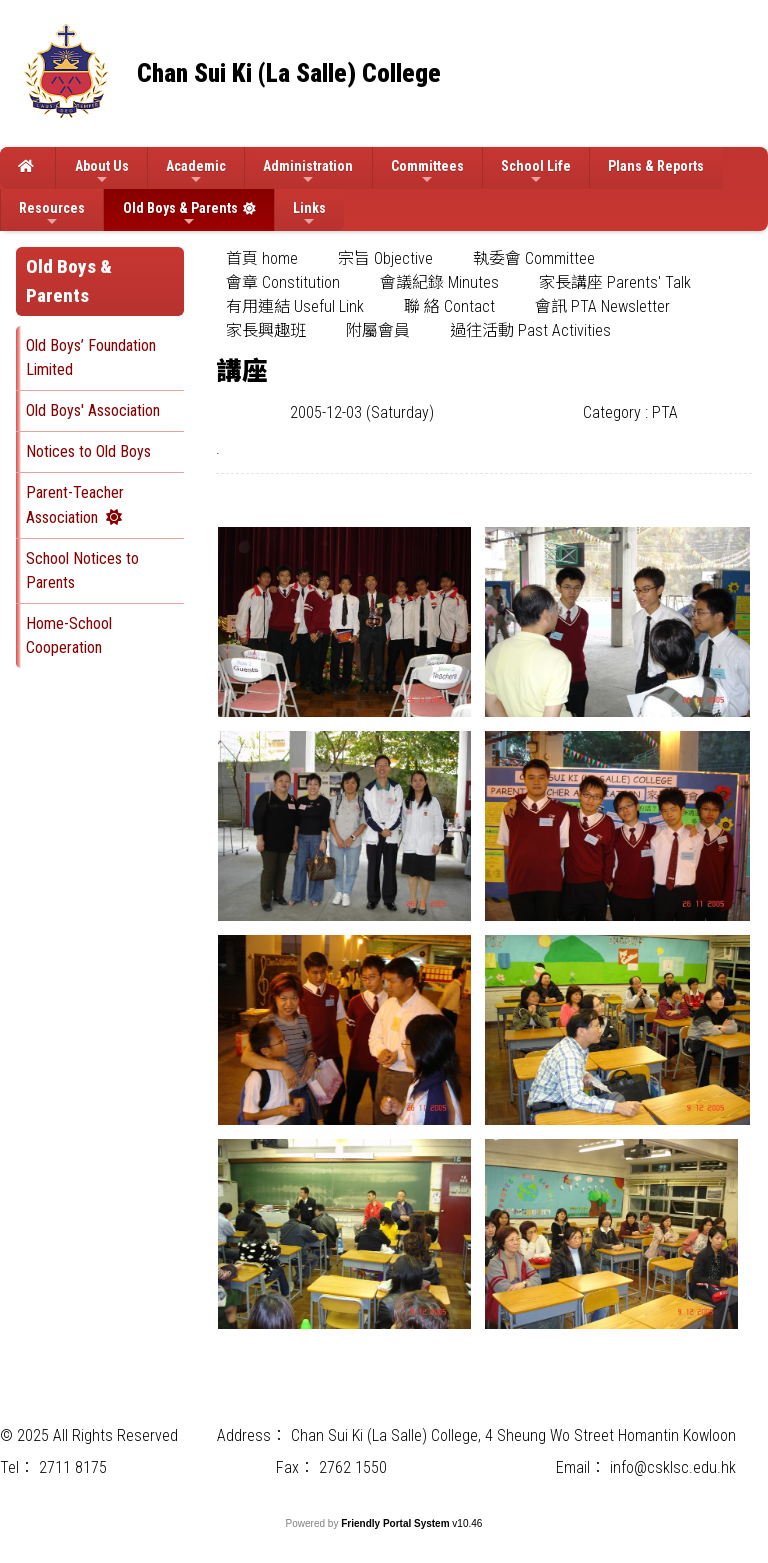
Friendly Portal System (396, 1523)
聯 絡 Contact (449, 306)
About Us (102, 172)
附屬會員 (378, 330)
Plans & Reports (656, 166)
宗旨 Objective (385, 258)
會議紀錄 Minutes (439, 282)
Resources (52, 214)
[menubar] (484, 295)
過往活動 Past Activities (530, 330)
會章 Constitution (283, 282)
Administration (308, 172)
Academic (196, 172)
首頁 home (262, 258)
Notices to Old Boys (88, 451)
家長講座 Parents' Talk (615, 282)
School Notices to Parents (82, 570)
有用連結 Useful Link (295, 306)
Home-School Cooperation (69, 635)
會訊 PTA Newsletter (602, 306)
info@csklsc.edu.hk (673, 1467)
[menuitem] (262, 259)
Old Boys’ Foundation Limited (91, 357)
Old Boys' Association (93, 410)
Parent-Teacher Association (75, 505)
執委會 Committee (534, 258)
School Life (536, 172)
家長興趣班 (266, 330)
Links (309, 214)
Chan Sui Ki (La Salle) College (289, 73)
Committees (427, 172)
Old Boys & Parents (180, 214)
